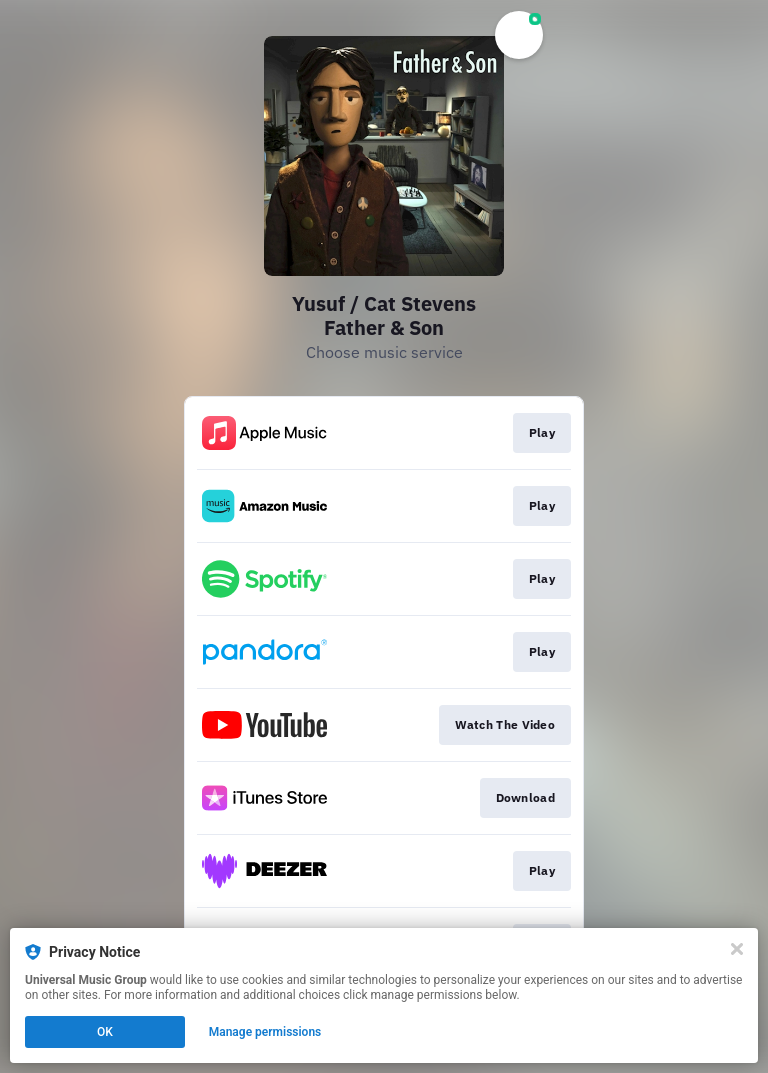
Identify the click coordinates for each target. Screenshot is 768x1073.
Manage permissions (265, 1032)
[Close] (737, 949)
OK (105, 1032)
